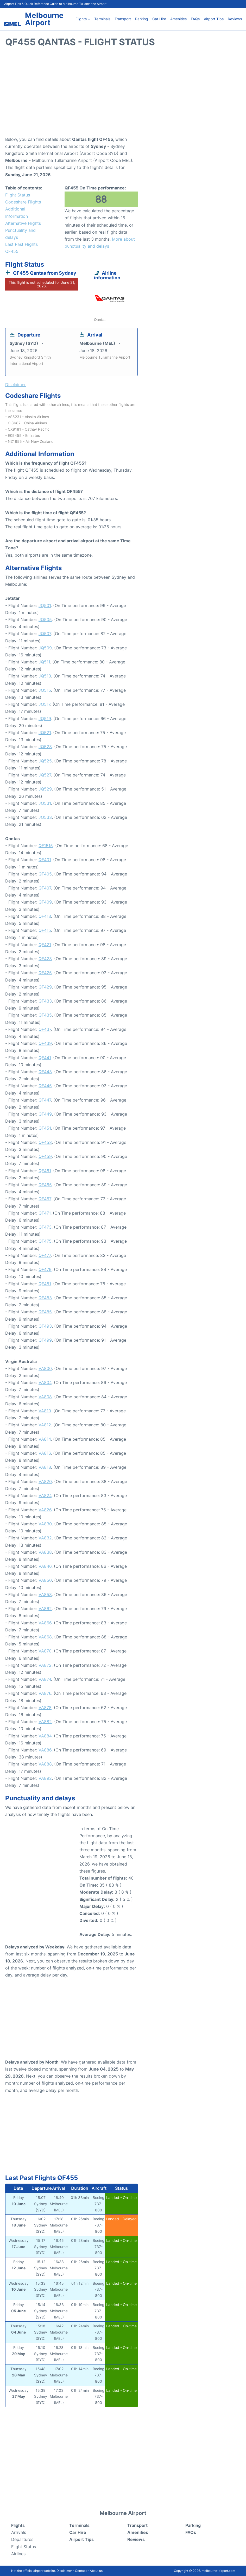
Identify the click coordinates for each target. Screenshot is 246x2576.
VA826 (45, 1509)
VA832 (45, 1537)
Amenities (178, 19)
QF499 (45, 1340)
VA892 (45, 1778)
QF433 (45, 1001)
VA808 (45, 1396)
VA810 (45, 1410)
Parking (141, 19)
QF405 (45, 874)
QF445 (45, 1085)
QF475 (45, 1241)
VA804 (45, 1382)
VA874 (45, 1679)
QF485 (45, 1311)
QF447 (45, 1100)
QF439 (45, 1043)
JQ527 (45, 775)
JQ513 (45, 675)
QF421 (45, 944)
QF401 (45, 859)
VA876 (45, 1693)
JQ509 (45, 647)
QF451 (45, 1128)
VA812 (45, 1424)
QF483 (45, 1297)
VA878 (45, 1707)
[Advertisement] (123, 94)
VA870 (45, 1650)
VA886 (45, 1750)
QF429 (45, 987)
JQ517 (44, 704)
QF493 (45, 1326)
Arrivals (18, 2532)
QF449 (45, 1114)
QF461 (45, 1170)
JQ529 (45, 789)
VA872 (45, 1665)
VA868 (45, 1636)
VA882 (45, 1721)
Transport (123, 19)
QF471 (45, 1213)
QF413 (45, 916)
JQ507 (45, 633)
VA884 (45, 1735)
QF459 (45, 1156)
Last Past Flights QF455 (21, 248)
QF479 (45, 1269)
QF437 (45, 1029)
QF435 (45, 1015)
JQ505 (45, 619)
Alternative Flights (23, 223)
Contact (81, 2571)
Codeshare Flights (23, 202)
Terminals (102, 19)
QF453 (45, 1142)
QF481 (45, 1283)
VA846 (45, 1566)
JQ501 (45, 605)
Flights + (82, 19)
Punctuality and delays (20, 234)
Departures (22, 2539)
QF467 (45, 1198)
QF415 (45, 930)
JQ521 (45, 732)
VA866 (45, 1622)
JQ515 (45, 690)
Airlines (18, 2553)
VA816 (45, 1453)
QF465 (45, 1184)
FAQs (195, 19)
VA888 (45, 1764)
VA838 (45, 1552)
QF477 (45, 1255)
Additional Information (16, 212)
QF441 (45, 1057)
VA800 (45, 1368)
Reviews (235, 19)
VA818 (45, 1467)
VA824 (45, 1495)
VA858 (45, 1594)
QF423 (45, 958)
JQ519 (45, 718)
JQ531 (45, 803)
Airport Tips (214, 19)
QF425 (45, 972)
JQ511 (44, 661)
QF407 (45, 888)
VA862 (45, 1608)
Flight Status (17, 194)
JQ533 (45, 817)
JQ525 (45, 760)
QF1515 (46, 845)
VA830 (45, 1523)
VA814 (45, 1439)
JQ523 (45, 746)
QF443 (45, 1071)
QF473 (45, 1227)
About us (96, 2571)
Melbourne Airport (44, 19)
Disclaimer (64, 2571)
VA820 (45, 1481)
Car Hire (159, 19)
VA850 (45, 1580)
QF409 (45, 902)
